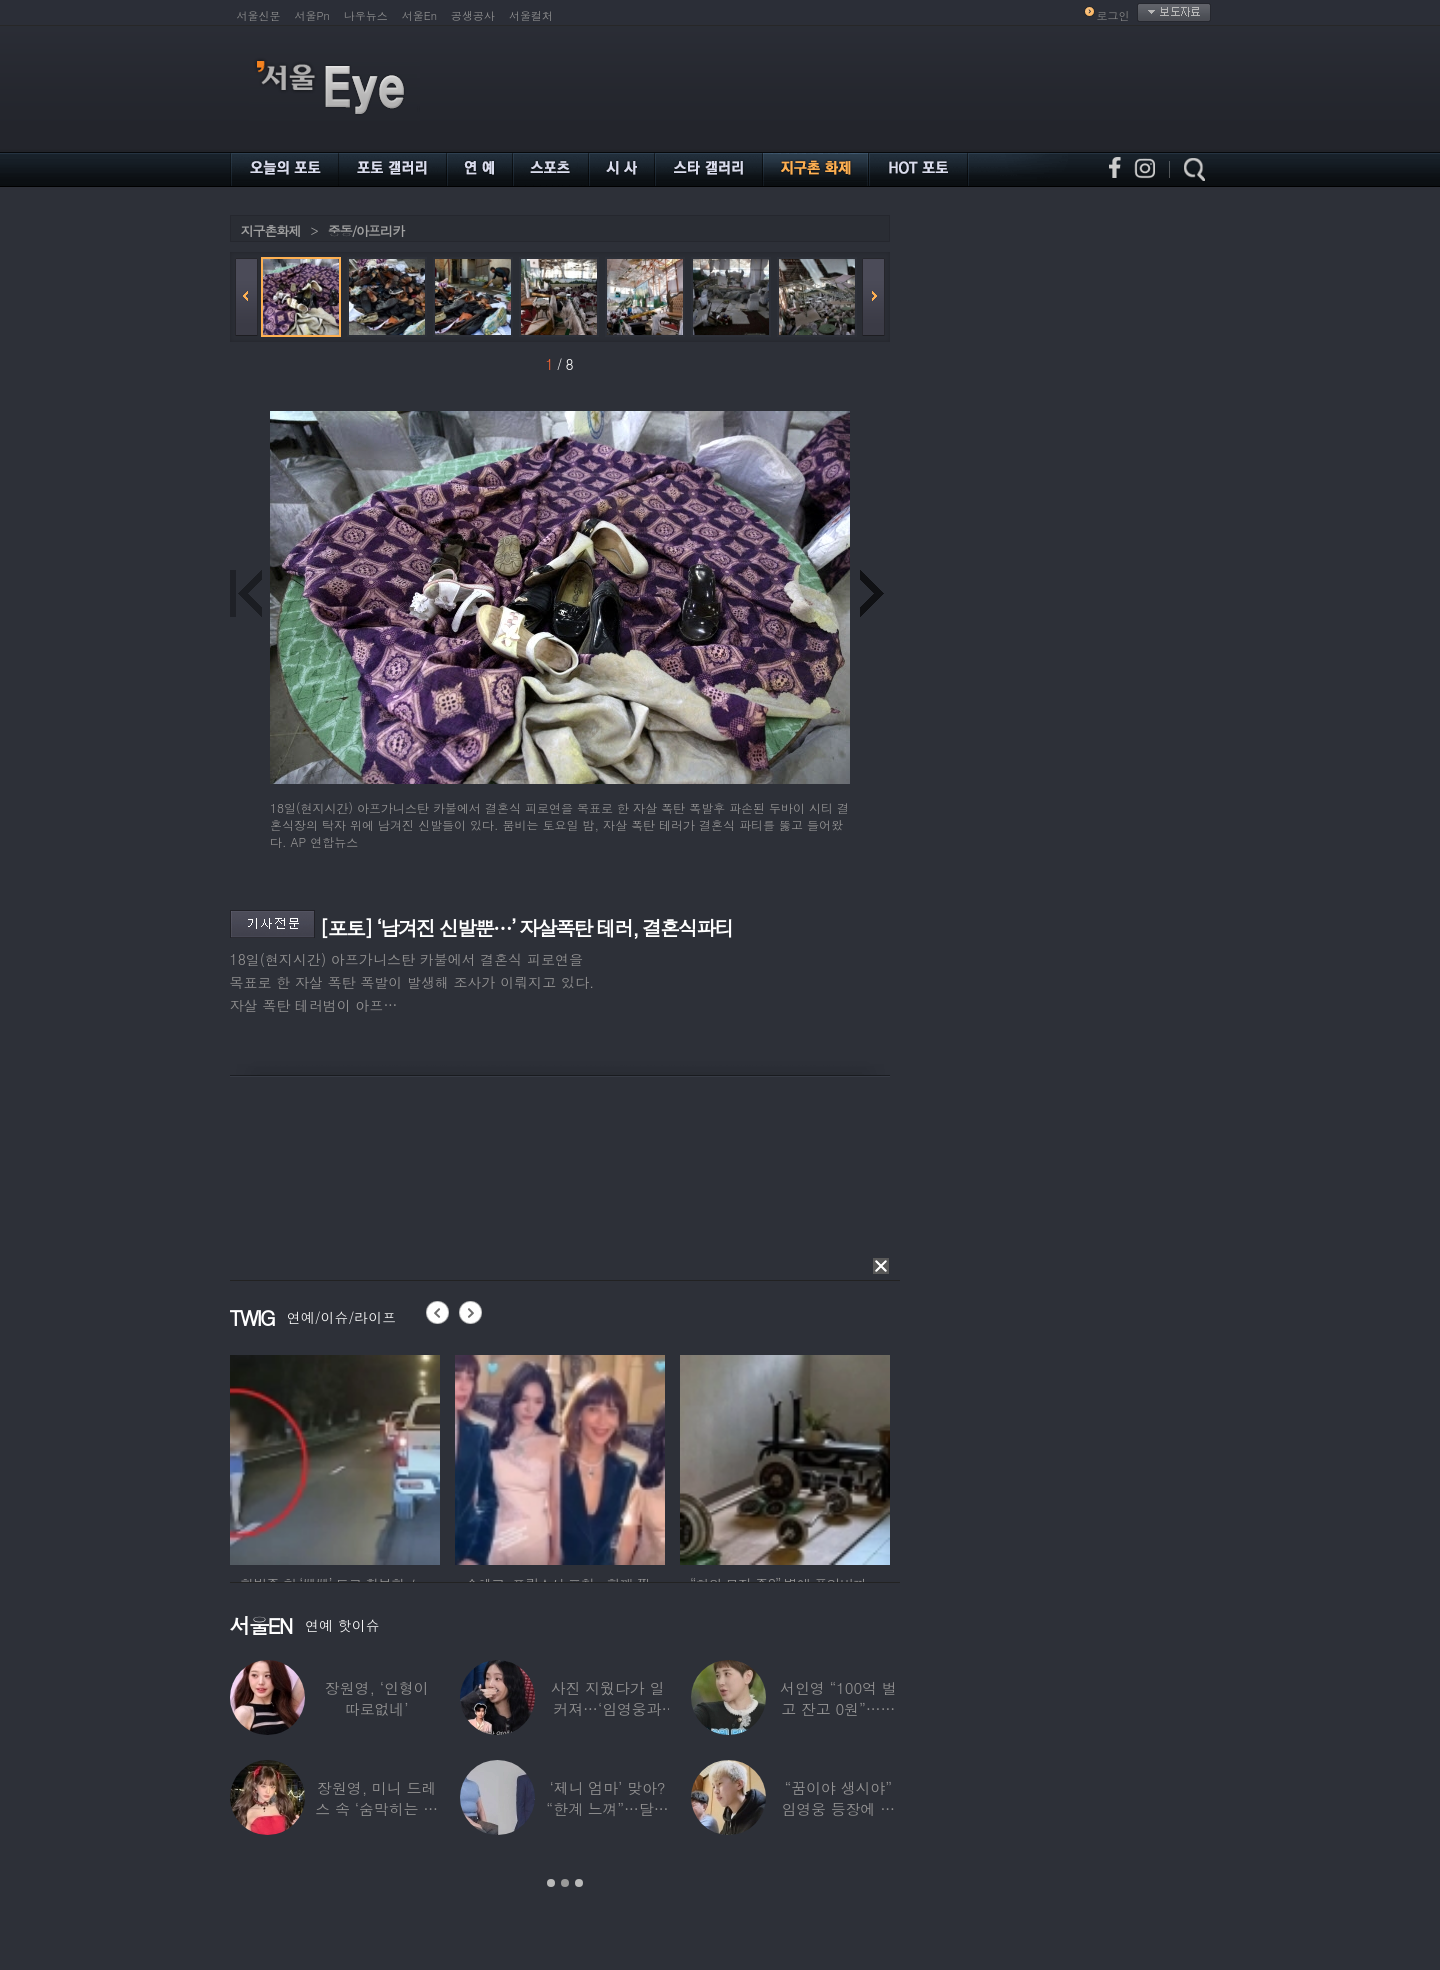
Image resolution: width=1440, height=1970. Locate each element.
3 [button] (579, 1883)
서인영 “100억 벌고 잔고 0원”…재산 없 (838, 1708)
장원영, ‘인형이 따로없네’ (376, 1698)
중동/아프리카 (366, 230)
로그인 (1113, 15)
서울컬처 (531, 15)
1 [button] (551, 1883)
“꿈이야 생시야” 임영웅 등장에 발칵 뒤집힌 (838, 1808)
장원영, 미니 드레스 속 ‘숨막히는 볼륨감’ (376, 1808)
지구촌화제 (271, 230)
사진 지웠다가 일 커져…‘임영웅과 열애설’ (607, 1708)
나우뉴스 (366, 15)
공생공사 (473, 15)
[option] (335, 1457)
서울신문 (259, 15)
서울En (419, 15)
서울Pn (312, 15)
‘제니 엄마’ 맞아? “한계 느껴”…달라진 (607, 1808)
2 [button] (565, 1883)
